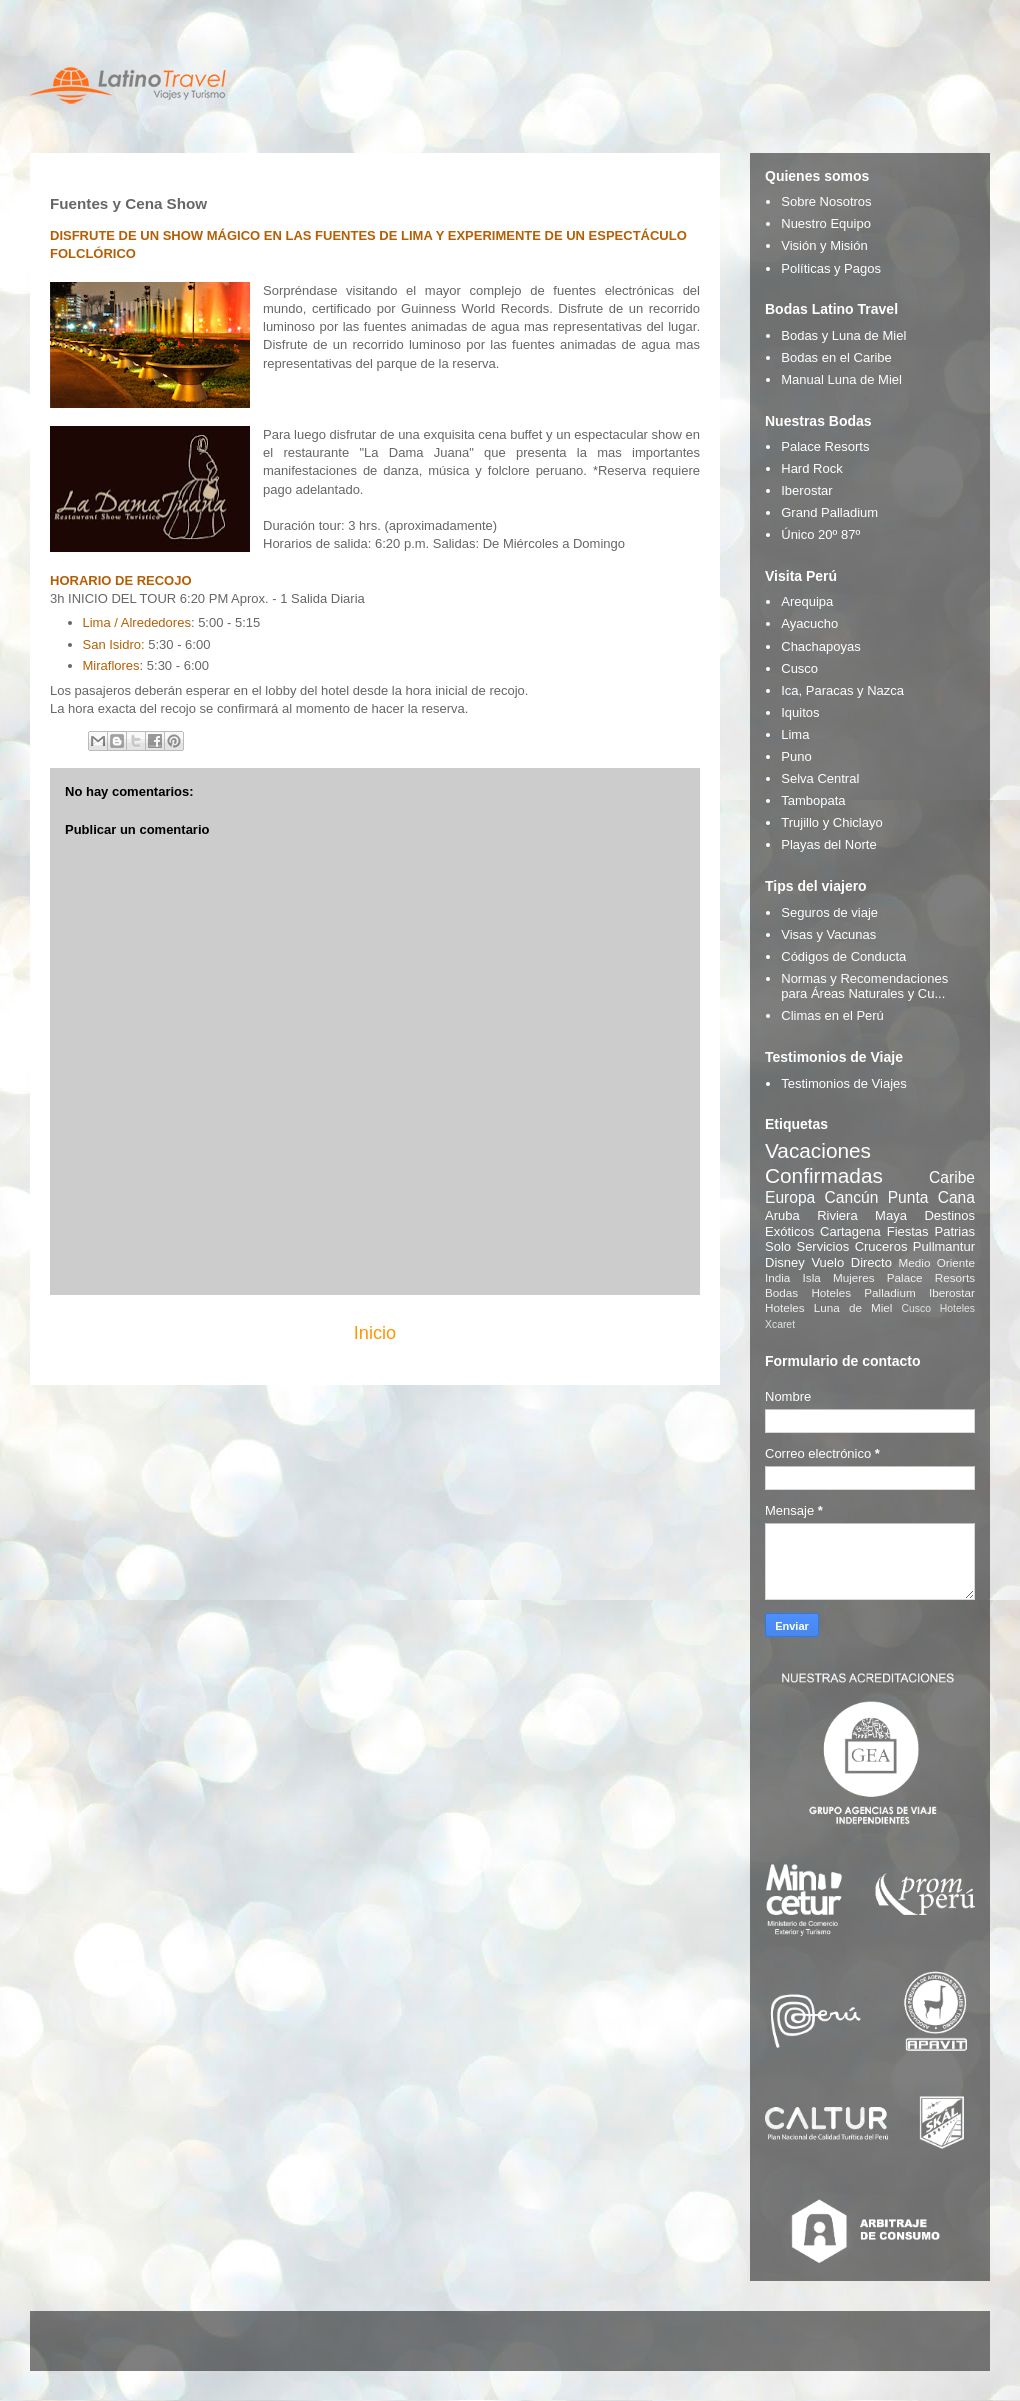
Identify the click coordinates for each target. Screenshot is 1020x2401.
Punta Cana (931, 1197)
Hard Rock (811, 468)
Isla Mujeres (839, 1277)
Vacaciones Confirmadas (824, 1163)
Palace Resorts (825, 446)
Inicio (375, 1333)
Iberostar (806, 490)
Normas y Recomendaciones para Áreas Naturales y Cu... (864, 986)
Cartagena (850, 1231)
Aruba (782, 1215)
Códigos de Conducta (843, 956)
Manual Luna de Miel (841, 379)
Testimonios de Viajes (844, 1083)
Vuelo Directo (851, 1262)
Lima (795, 734)
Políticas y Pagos (831, 268)
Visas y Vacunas (828, 934)
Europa (790, 1197)
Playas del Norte (828, 844)
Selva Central (820, 778)
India (777, 1277)
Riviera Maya (862, 1215)
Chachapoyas (821, 646)
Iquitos (800, 712)
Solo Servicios (807, 1246)
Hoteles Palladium (863, 1292)
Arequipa (807, 601)
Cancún (852, 1197)
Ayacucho (809, 623)
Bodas (781, 1292)
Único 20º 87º (820, 534)
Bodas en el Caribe (836, 357)
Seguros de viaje (829, 912)
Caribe (952, 1177)
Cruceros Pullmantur (915, 1246)
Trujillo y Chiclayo (831, 822)
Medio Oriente (937, 1262)
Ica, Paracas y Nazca (842, 690)
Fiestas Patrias (931, 1231)
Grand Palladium (829, 512)
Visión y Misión (824, 245)
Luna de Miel (853, 1307)
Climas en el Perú (832, 1015)
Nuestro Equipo (826, 223)
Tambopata (813, 800)
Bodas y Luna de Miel (843, 335)
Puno (796, 756)
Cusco (799, 668)
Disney (785, 1262)
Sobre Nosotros (826, 201)
